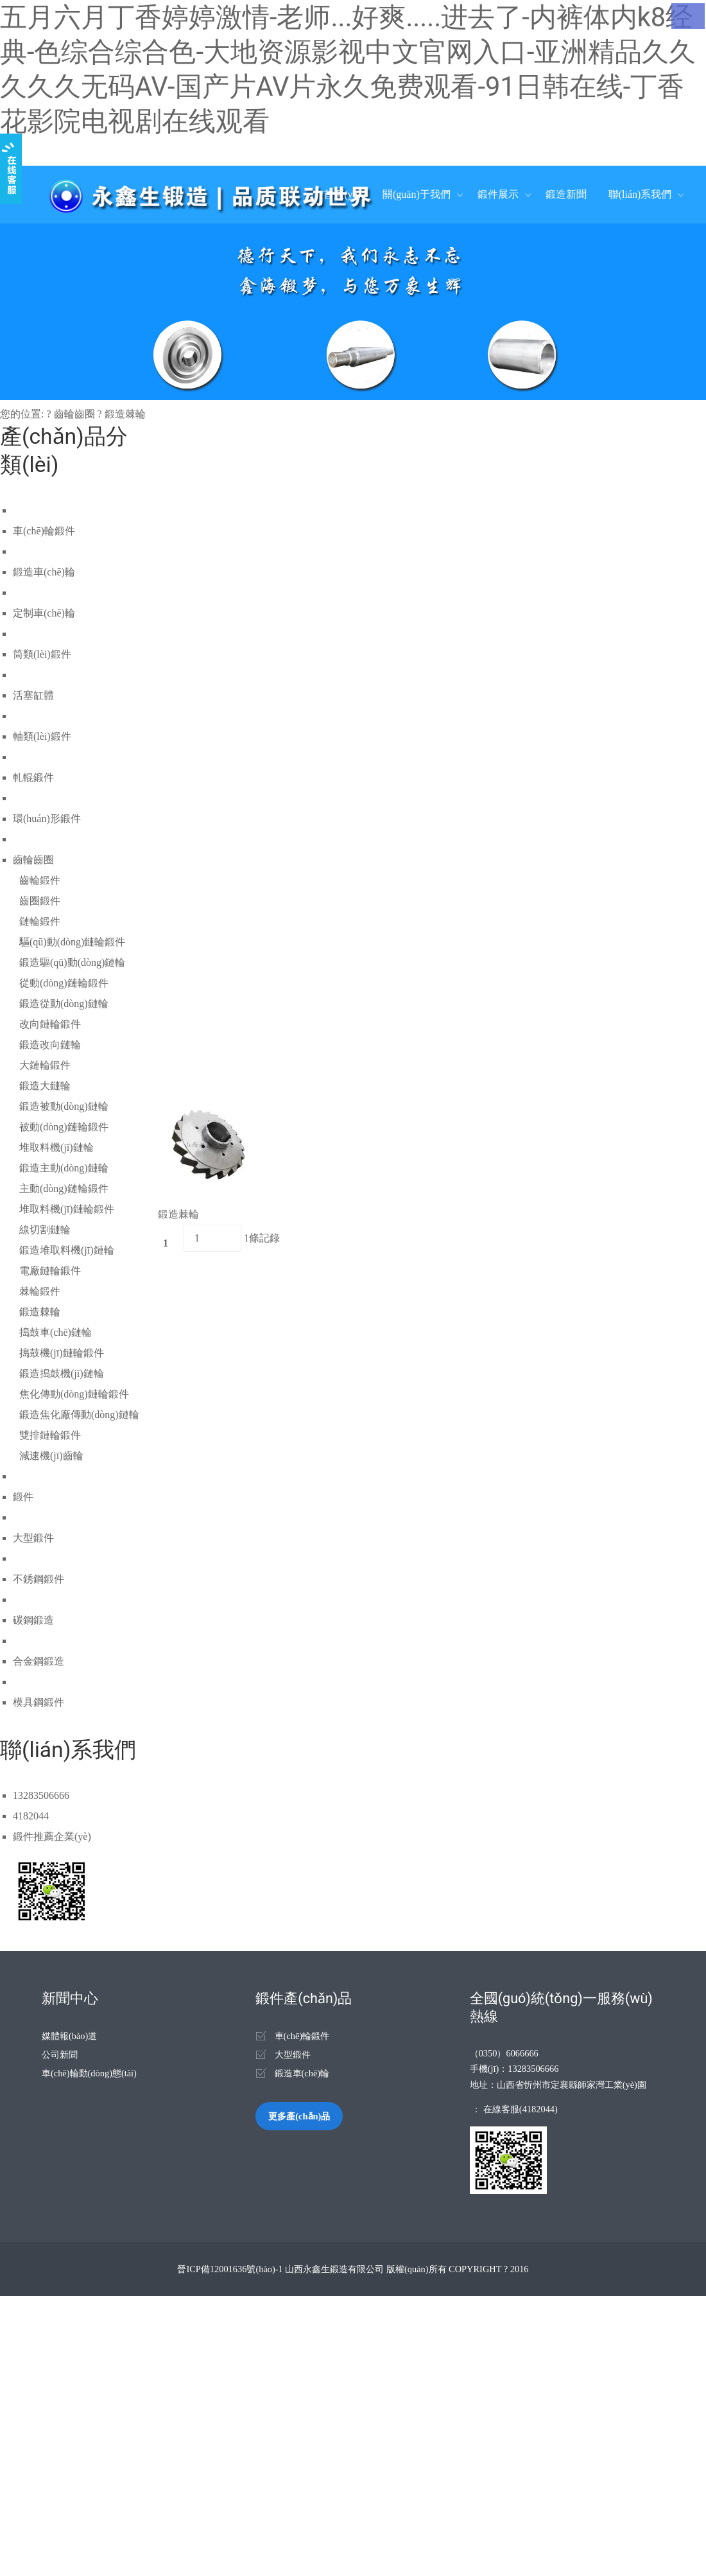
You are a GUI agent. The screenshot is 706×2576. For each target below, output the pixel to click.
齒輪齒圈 (74, 413)
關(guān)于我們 (417, 194)
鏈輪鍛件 (39, 921)
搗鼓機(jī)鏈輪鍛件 (61, 1352)
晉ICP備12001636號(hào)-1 (229, 2269)
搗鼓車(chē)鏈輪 (55, 1332)
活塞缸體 (33, 695)
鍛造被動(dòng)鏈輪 (63, 1106)
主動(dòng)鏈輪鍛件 (63, 1188)
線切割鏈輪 (45, 1229)
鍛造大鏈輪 (45, 1085)
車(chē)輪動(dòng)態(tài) (89, 2073)
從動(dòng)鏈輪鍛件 (63, 982)
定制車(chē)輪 (44, 613)
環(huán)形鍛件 (47, 818)
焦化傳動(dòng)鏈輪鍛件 (74, 1394)
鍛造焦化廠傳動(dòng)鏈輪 (79, 1414)
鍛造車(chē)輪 (44, 571)
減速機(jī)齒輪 (51, 1455)
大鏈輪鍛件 (45, 1065)
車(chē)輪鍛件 (44, 530)
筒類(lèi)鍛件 (42, 654)
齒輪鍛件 (39, 880)
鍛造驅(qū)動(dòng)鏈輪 (72, 962)
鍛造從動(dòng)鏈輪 (63, 1003)
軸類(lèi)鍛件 (42, 736)
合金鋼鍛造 (38, 1661)
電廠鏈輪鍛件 (50, 1270)
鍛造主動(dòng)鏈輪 (63, 1167)
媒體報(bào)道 (69, 2036)
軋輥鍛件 (33, 777)
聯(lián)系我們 (640, 194)
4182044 (31, 1815)
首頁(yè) (342, 194)
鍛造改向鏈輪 (50, 1044)
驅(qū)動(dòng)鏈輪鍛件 (72, 941)
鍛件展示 (498, 194)
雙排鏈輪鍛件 (50, 1435)
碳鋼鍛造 (33, 1620)
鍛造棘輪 (125, 413)
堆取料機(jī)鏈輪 (56, 1147)
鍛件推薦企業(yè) (52, 1836)
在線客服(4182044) (520, 2109)
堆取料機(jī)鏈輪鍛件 (66, 1209)
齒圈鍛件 (39, 900)
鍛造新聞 (566, 194)
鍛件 (23, 1496)
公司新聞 (60, 2054)
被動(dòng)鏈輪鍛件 (63, 1126)
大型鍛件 (33, 1537)
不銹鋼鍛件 (38, 1578)
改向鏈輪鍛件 (50, 1024)
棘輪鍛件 (39, 1291)
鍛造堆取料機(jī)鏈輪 (66, 1250)
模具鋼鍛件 (38, 1702)
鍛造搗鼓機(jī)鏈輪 (61, 1373)
